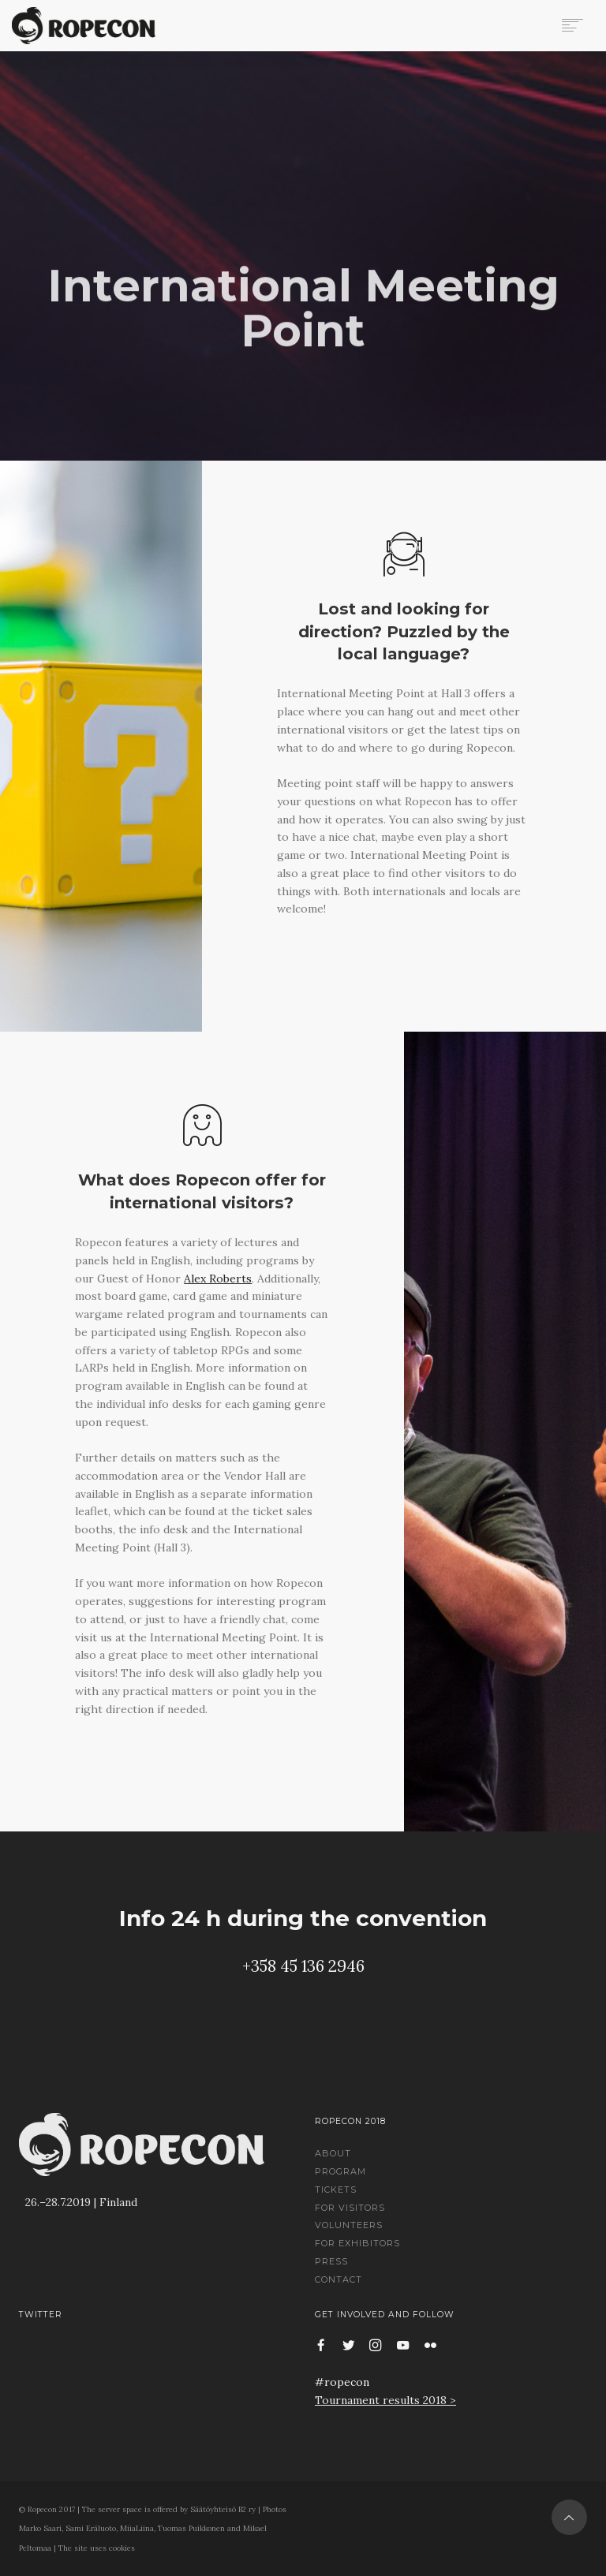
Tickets (336, 2189)
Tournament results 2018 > (385, 2400)
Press (331, 2261)
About (333, 2153)
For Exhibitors (357, 2243)
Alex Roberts (218, 1278)
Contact (338, 2279)
